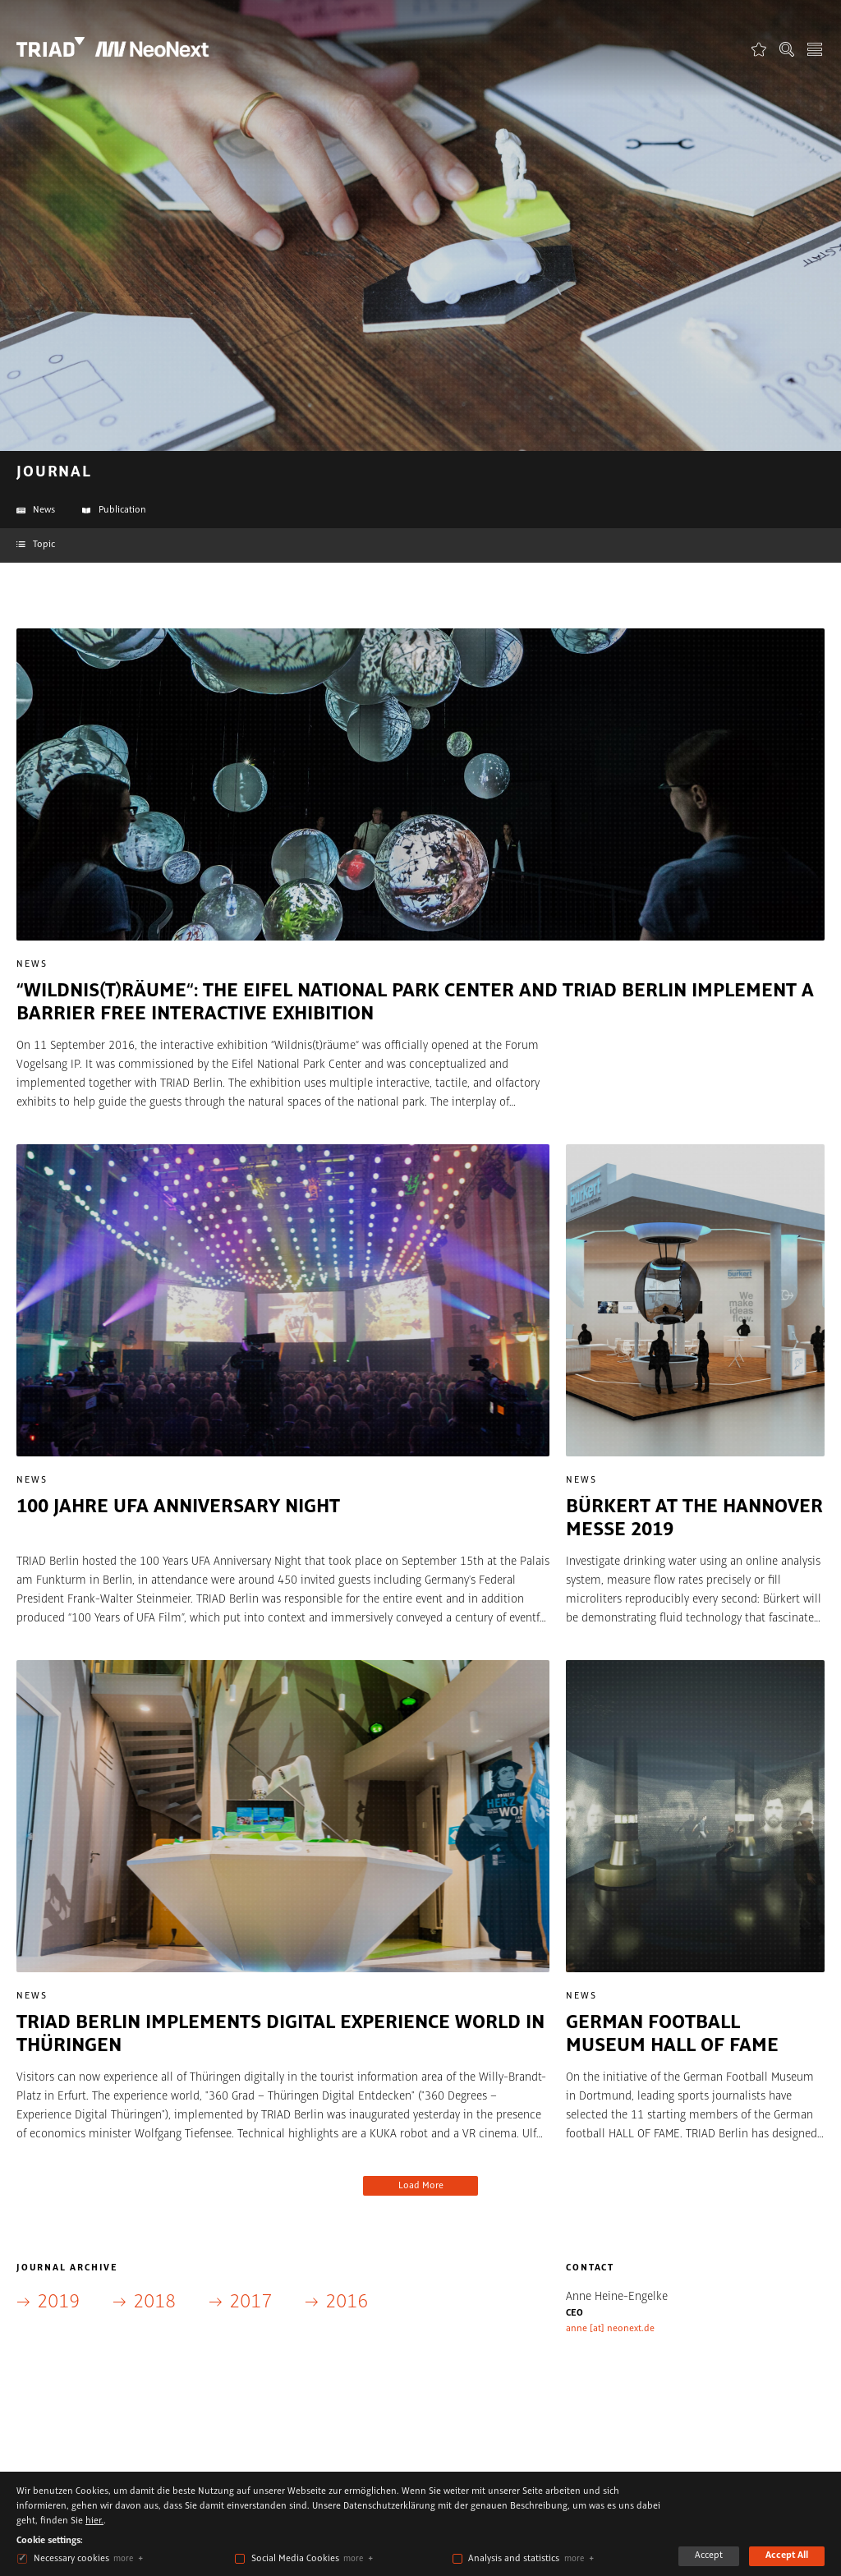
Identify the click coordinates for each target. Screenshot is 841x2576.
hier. (94, 2521)
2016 (346, 2302)
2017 (250, 2302)
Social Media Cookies (295, 2559)
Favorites (759, 48)
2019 (58, 2302)
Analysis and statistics (513, 2559)
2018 (154, 2302)
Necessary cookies (71, 2559)
